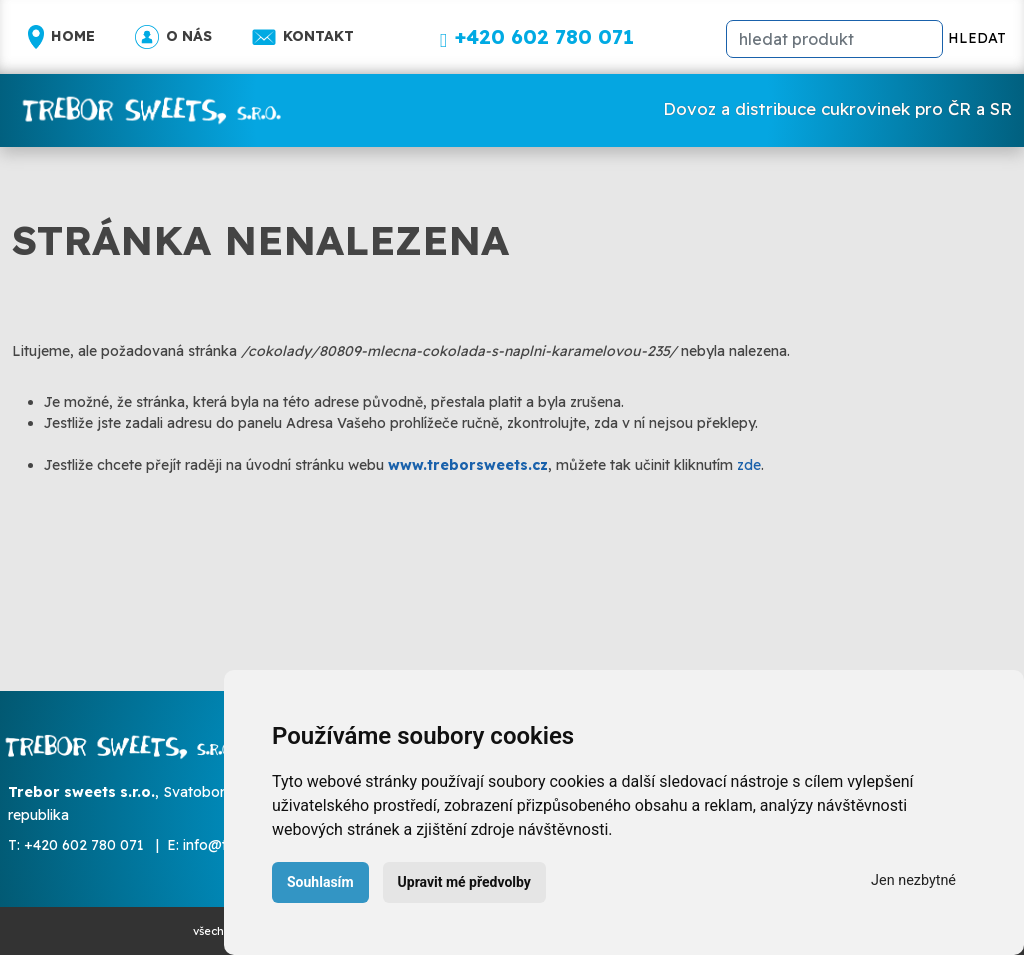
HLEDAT (977, 38)
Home (61, 37)
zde (749, 465)
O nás (173, 37)
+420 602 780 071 (84, 845)
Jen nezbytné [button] (913, 880)
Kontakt (303, 37)
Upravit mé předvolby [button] (464, 882)
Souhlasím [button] (320, 882)
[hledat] (834, 39)
